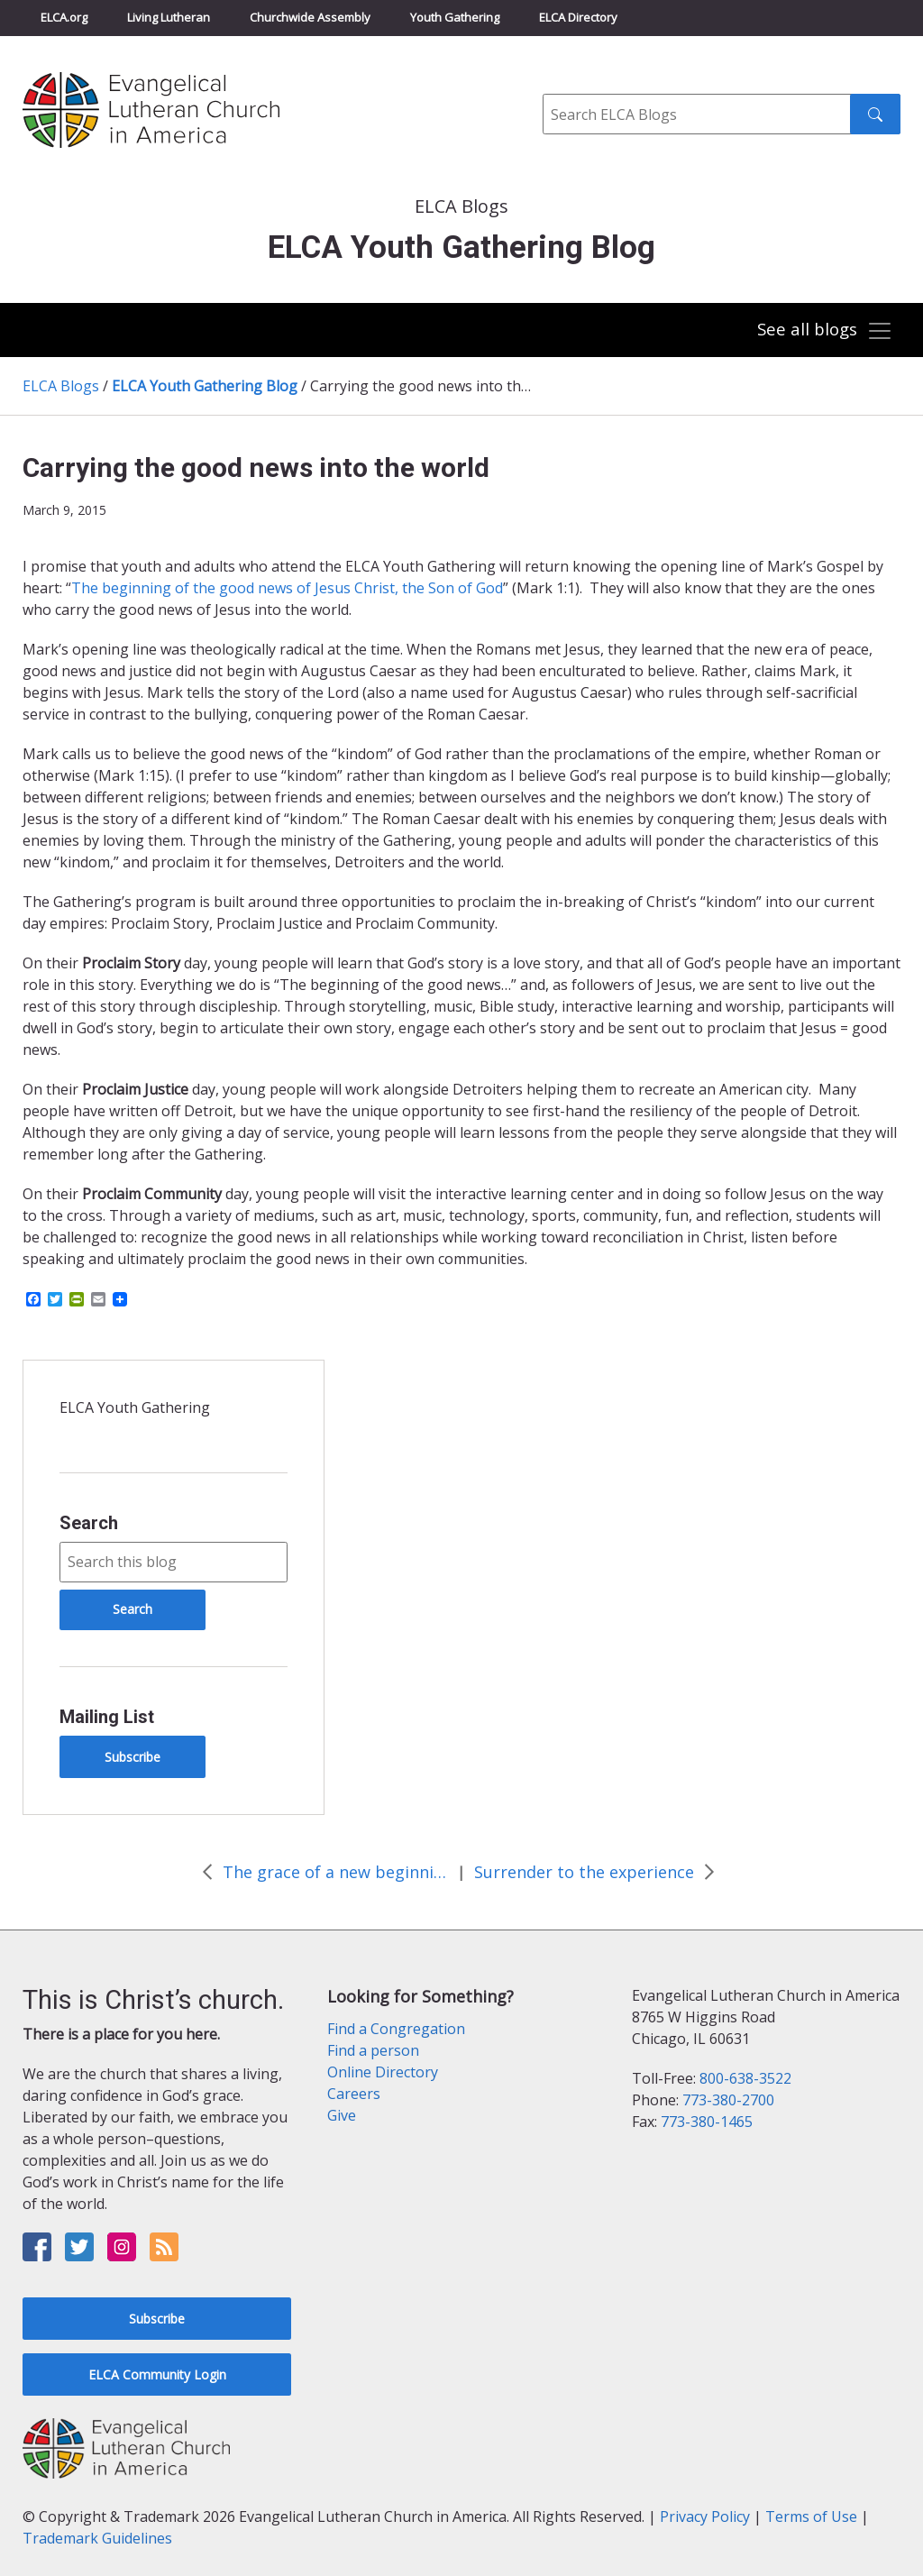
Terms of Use (811, 2516)
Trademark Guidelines (97, 2538)
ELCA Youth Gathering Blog (204, 386)
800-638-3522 (745, 2078)
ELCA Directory (578, 17)
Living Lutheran (168, 17)
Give (341, 2115)
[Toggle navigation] (822, 331)
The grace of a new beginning (335, 1872)
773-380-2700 (728, 2100)
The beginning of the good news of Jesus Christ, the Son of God (287, 588)
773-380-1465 (707, 2121)
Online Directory (382, 2072)
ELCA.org (64, 17)
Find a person (373, 2050)
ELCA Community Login (157, 2374)
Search (88, 1523)
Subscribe (132, 1756)
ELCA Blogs (61, 386)
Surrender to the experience (584, 1872)
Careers (353, 2094)
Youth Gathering (454, 17)
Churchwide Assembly (310, 17)
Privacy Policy (705, 2516)
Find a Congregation (396, 2029)
